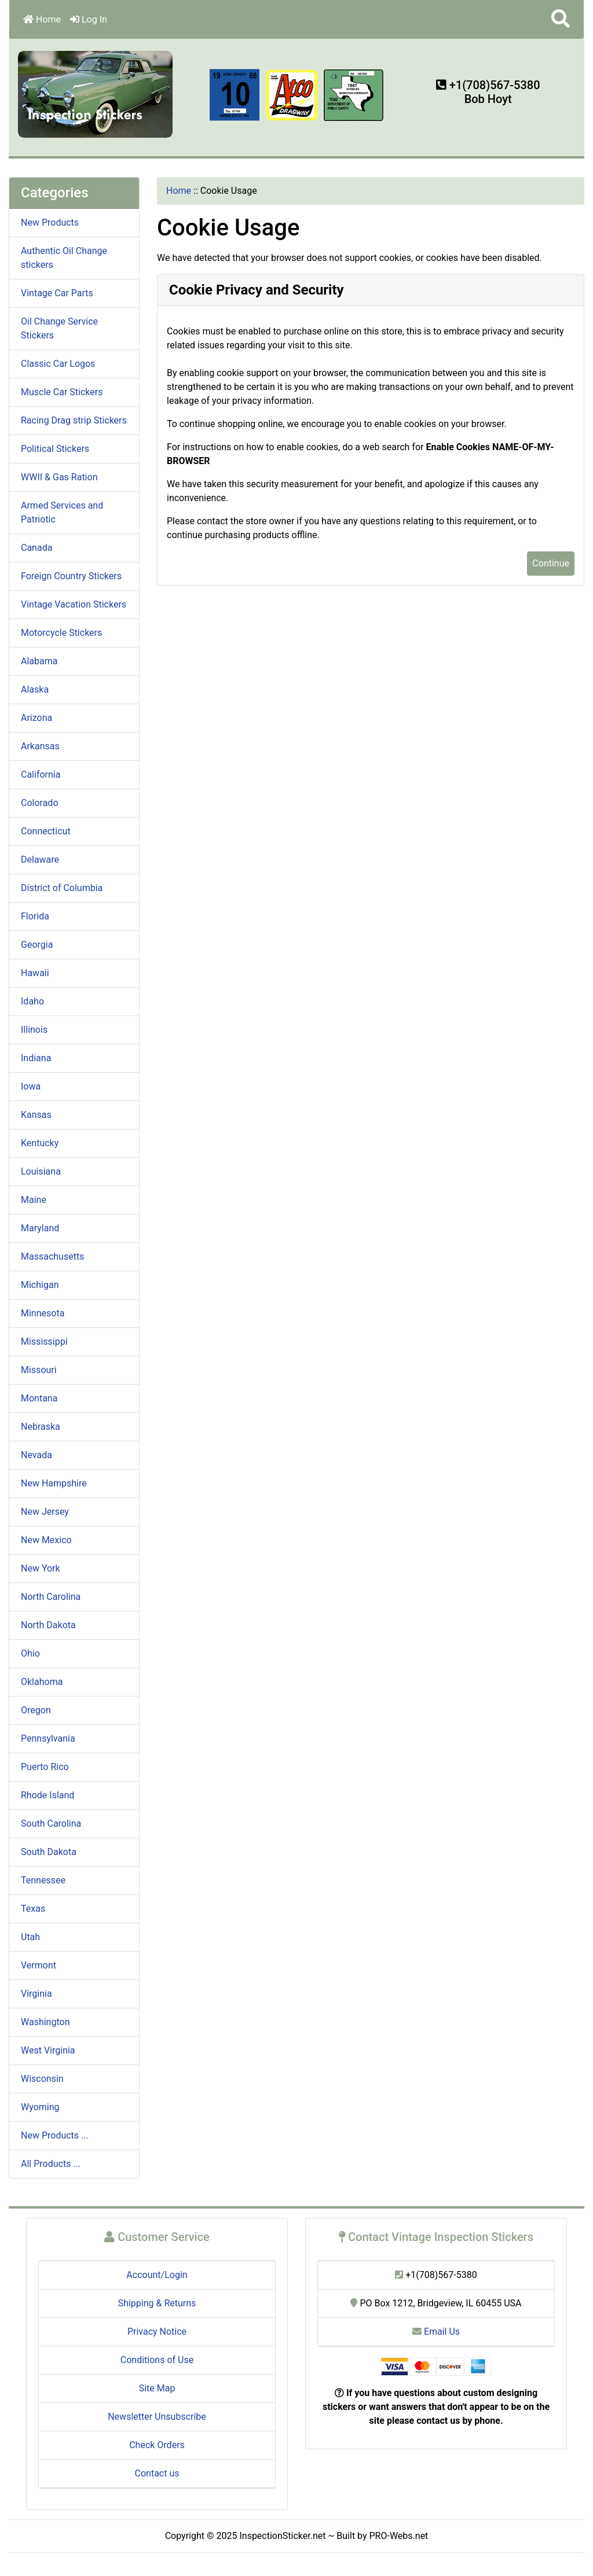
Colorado (39, 802)
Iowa (31, 1086)
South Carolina (51, 1823)
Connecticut (46, 831)
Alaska (35, 689)
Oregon (36, 1710)
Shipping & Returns (157, 2303)
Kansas (36, 1114)
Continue (550, 563)
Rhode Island (47, 1795)
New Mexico (46, 1539)
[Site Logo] (96, 93)
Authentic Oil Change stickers (64, 257)
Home (42, 19)
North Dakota (48, 1625)
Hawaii (35, 972)
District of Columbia (62, 887)
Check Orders (157, 2444)
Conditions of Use (156, 2359)
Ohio (30, 1653)
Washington (45, 2021)
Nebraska (40, 1426)
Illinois (34, 1029)
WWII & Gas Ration (59, 477)
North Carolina (50, 1596)
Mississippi (44, 1341)
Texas (33, 1908)
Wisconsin (42, 2078)
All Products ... (50, 2163)
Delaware (40, 859)
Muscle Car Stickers (62, 392)
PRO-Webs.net (399, 2535)
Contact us (157, 2473)
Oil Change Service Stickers (59, 328)
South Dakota (48, 1851)
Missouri (39, 1369)
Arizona (36, 717)
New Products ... (55, 2135)
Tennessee (43, 1880)
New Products (50, 222)
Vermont (38, 1965)
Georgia (37, 944)
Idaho (32, 1001)
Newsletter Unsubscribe (157, 2416)
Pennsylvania (48, 1738)
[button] (560, 19)
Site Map (157, 2388)
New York (40, 1568)
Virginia (36, 1993)
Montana (39, 1398)
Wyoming (40, 2107)
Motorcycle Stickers (61, 632)
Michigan (39, 1284)
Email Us (436, 2331)
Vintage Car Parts (57, 293)
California (40, 774)
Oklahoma (42, 1681)
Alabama (39, 661)
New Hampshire (54, 1483)
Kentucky (39, 1143)
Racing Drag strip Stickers (74, 420)
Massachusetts (52, 1256)
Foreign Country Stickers (71, 576)
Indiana (36, 1058)
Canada (36, 547)
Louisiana (41, 1171)
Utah (30, 1936)
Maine (33, 1199)
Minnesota (42, 1313)
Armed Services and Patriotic (62, 512)
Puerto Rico (45, 1766)
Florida (35, 916)
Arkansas (40, 746)
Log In (88, 19)
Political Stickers (55, 448)
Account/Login (156, 2274)
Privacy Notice (156, 2331)
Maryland (40, 1228)
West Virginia (48, 2050)
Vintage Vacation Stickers (73, 604)
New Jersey (45, 1511)
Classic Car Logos (58, 363)
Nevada (36, 1454)
